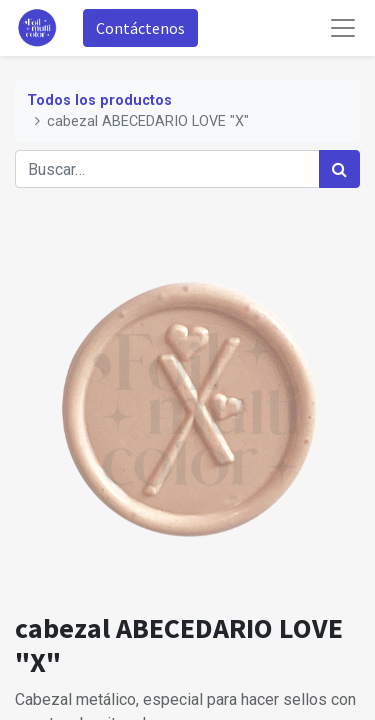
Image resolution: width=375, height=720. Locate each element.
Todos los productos (99, 100)
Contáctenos (140, 28)
